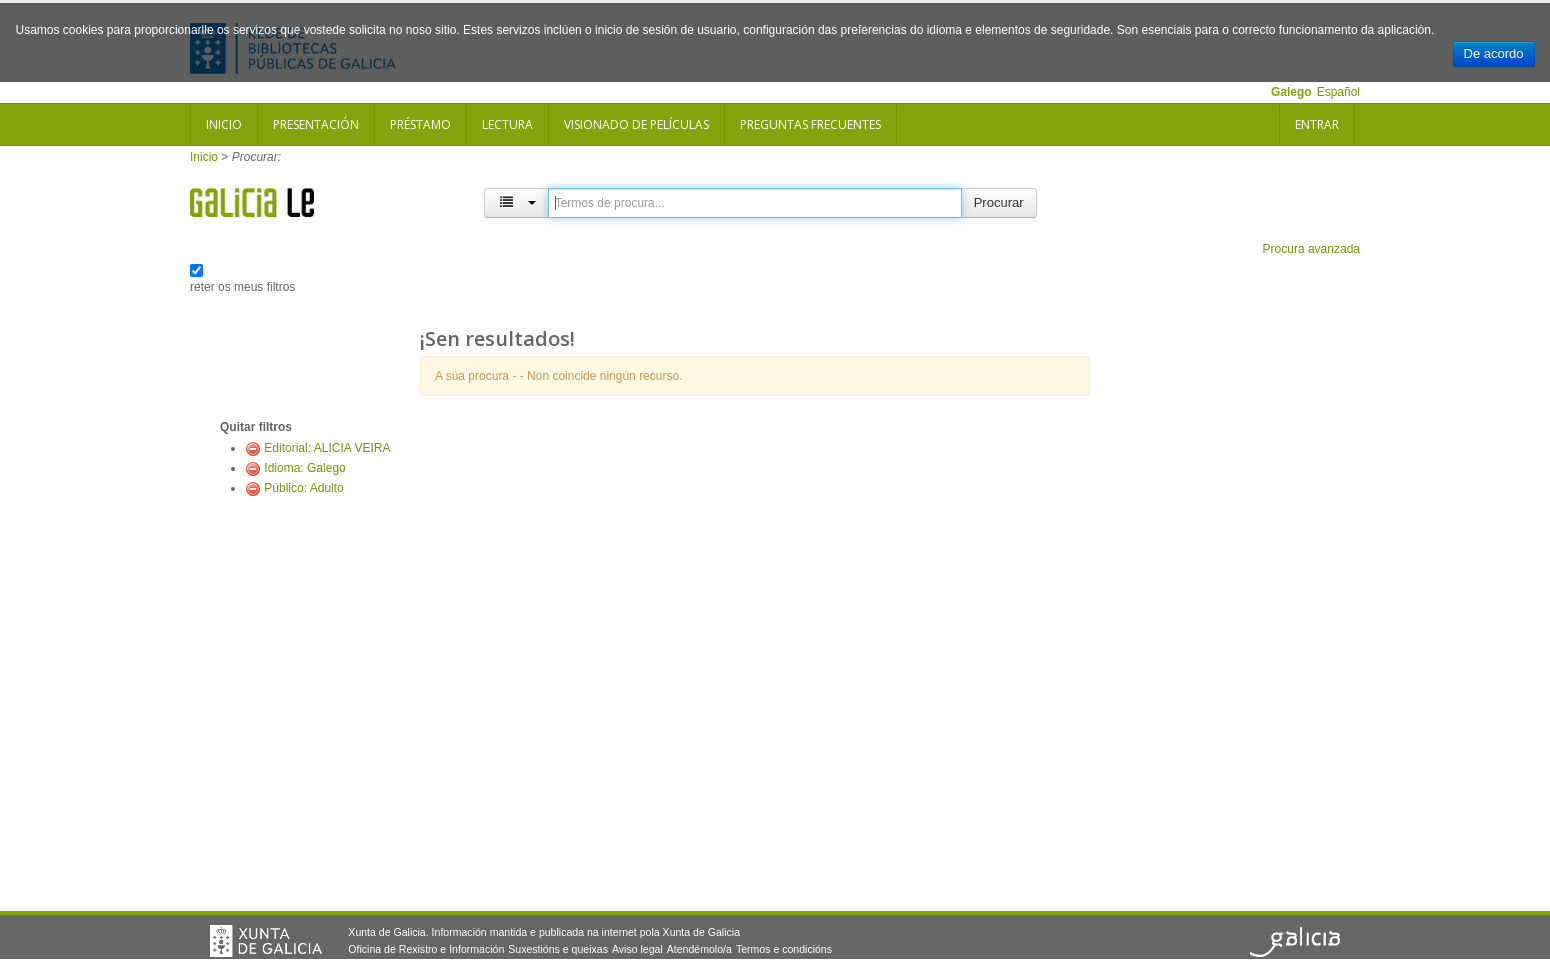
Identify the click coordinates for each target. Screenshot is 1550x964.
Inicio (224, 124)
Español (1338, 92)
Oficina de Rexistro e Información (426, 949)
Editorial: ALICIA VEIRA (327, 448)
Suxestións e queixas (558, 949)
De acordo (1494, 53)
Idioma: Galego (304, 468)
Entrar (1317, 124)
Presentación (316, 124)
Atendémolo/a (699, 949)
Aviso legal (637, 949)
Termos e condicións (784, 949)
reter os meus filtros (242, 287)
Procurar (999, 202)
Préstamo (420, 124)
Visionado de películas (636, 124)
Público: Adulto (303, 488)
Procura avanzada (1311, 249)
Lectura (507, 124)
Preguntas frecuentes (810, 124)
